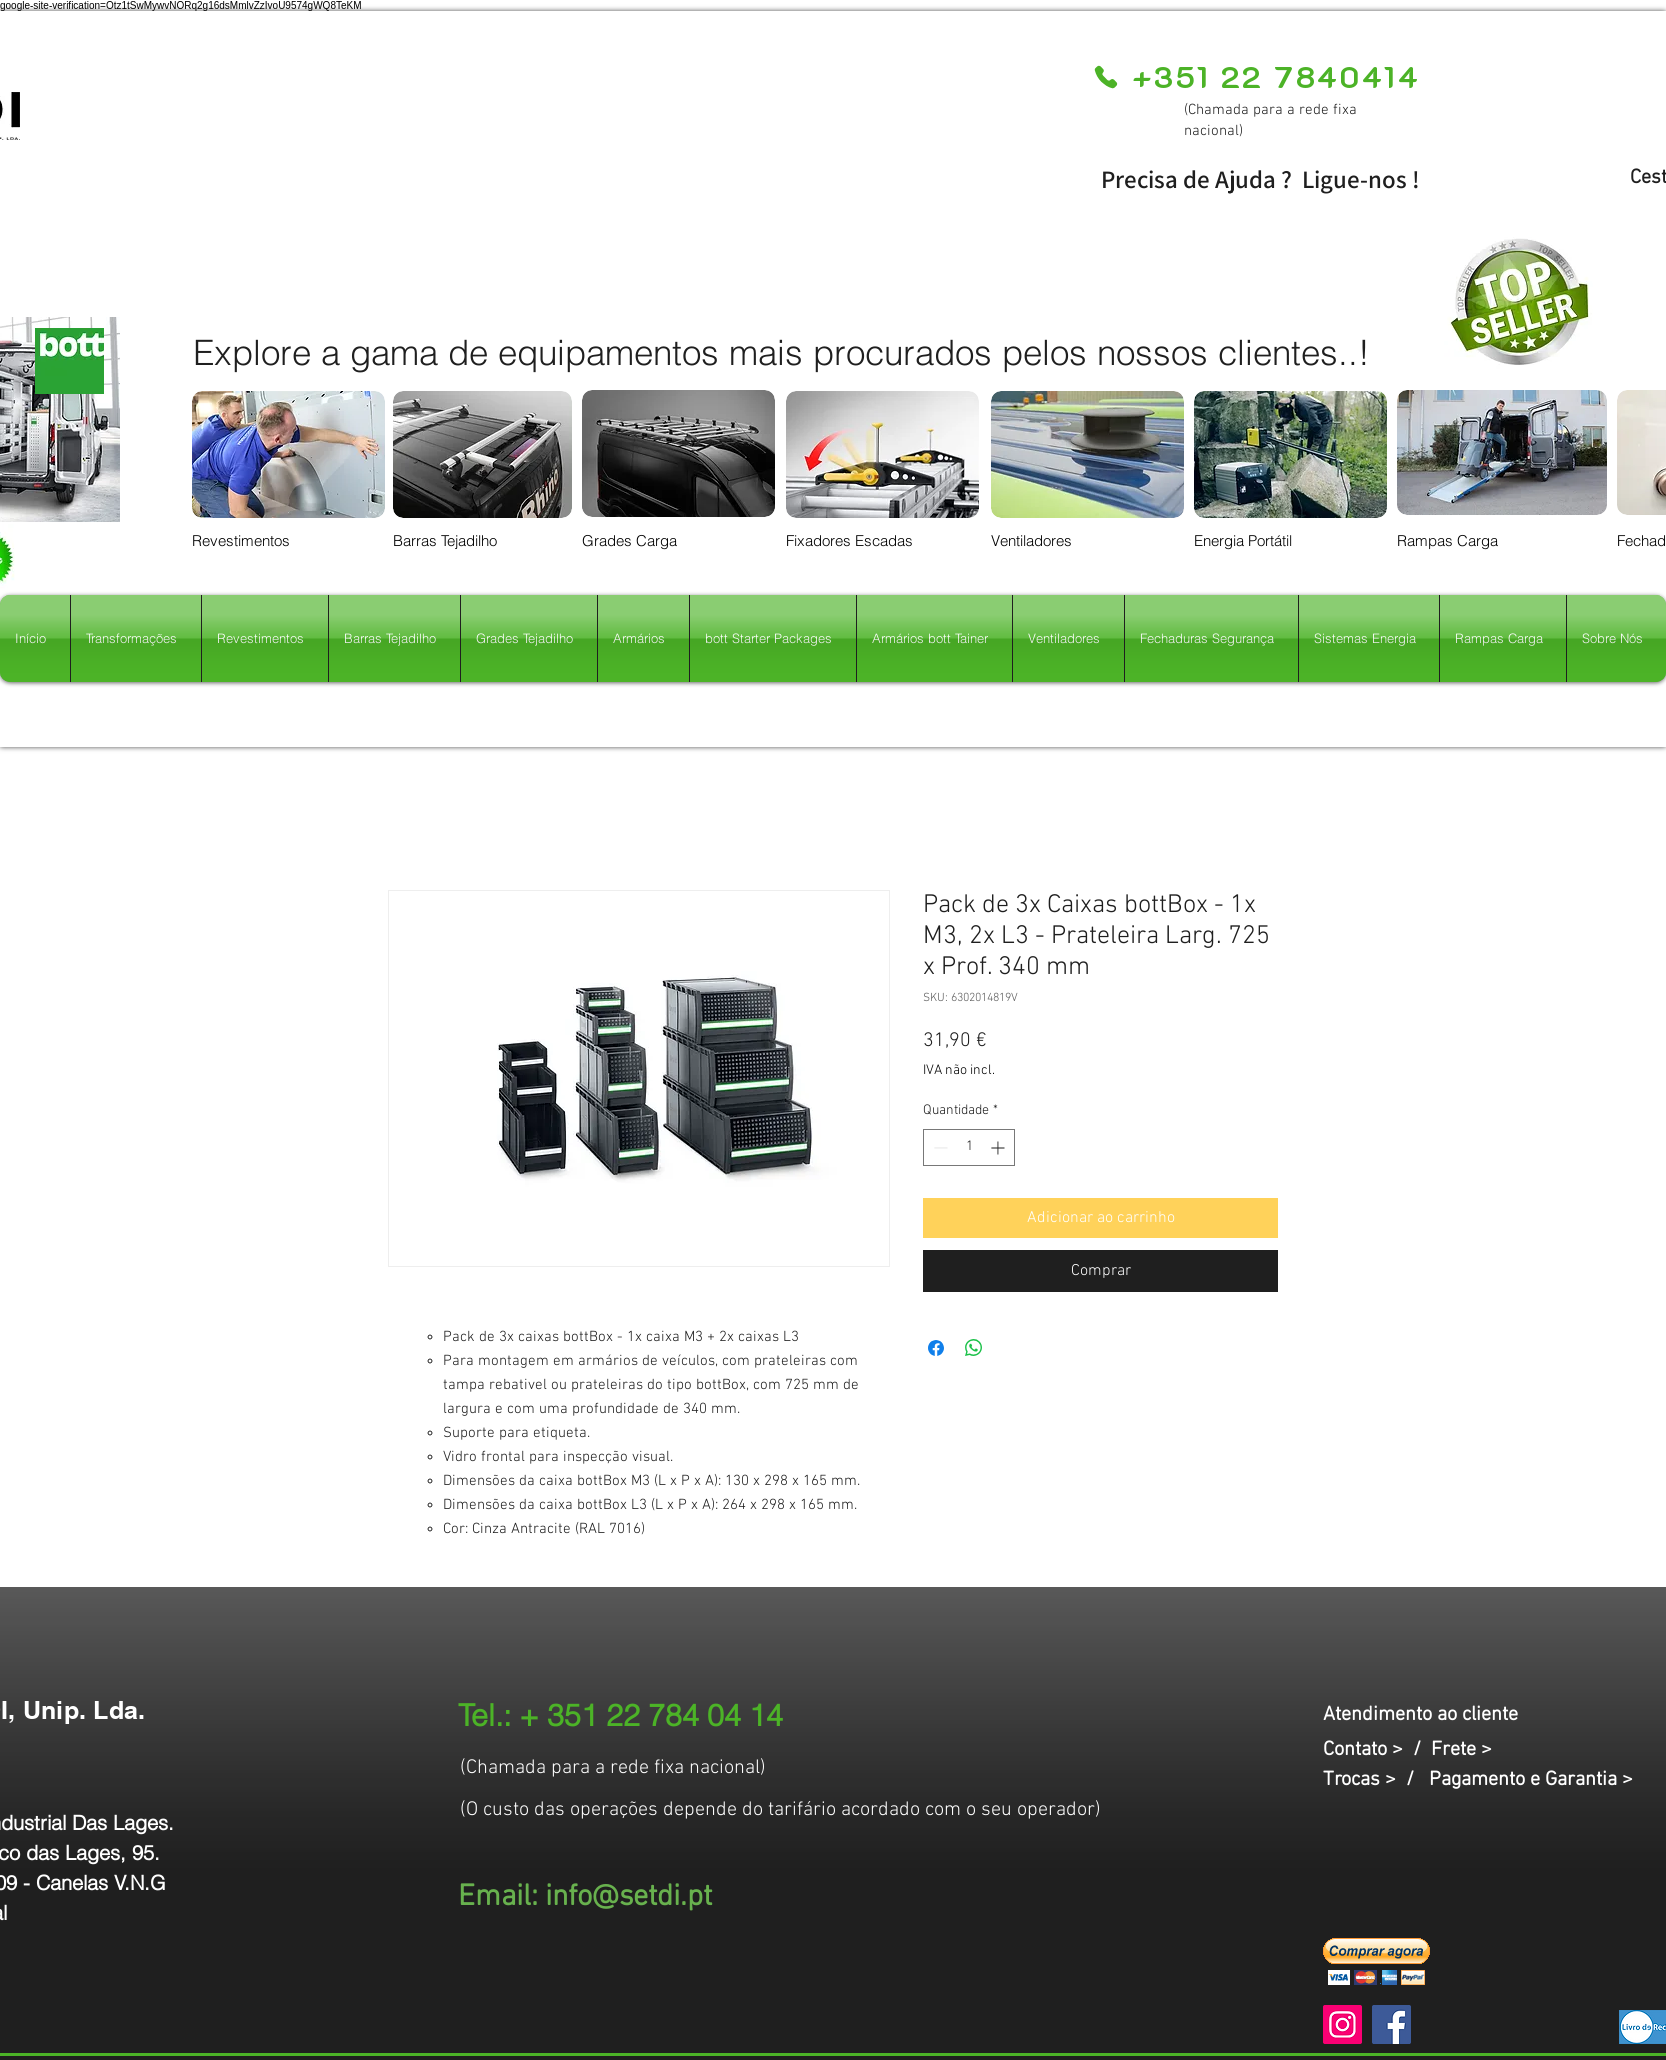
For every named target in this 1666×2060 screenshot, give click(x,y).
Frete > (1461, 1750)
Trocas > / (1376, 1780)
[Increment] (999, 1147)
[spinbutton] (969, 1147)
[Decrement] (938, 1147)
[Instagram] (1342, 2024)
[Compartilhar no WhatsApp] (974, 1348)
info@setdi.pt (628, 1897)
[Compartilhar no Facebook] (936, 1348)
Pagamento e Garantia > (1531, 1780)
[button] (1376, 1961)
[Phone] (1105, 77)
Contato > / (1377, 1750)
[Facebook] (1391, 2024)
